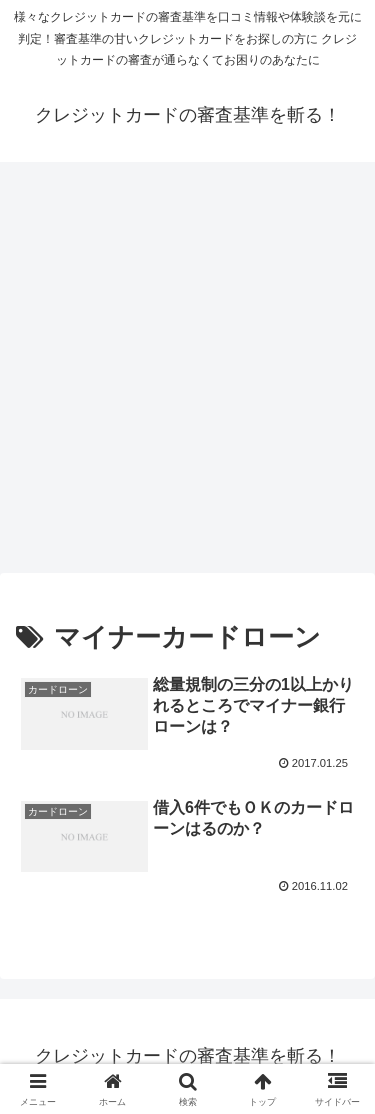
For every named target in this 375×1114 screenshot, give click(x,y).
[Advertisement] (187, 373)
